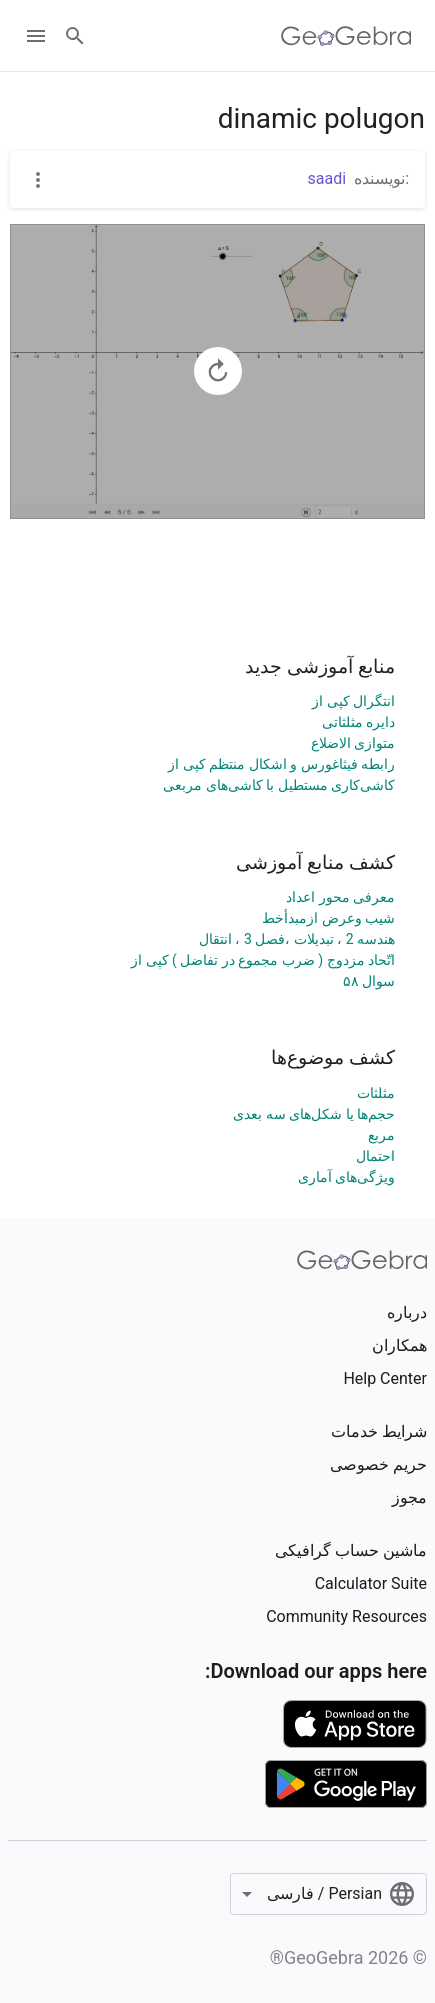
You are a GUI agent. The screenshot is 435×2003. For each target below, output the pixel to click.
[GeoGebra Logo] (346, 36)
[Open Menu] (36, 36)
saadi (327, 178)
